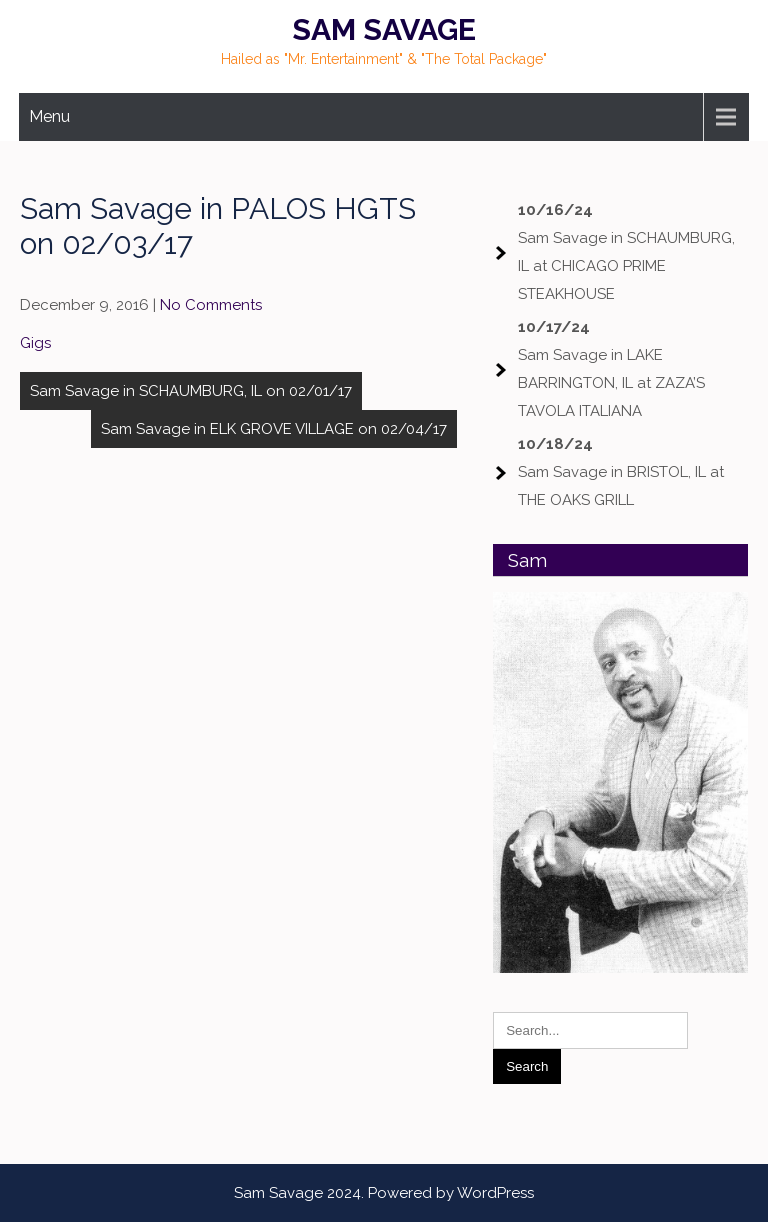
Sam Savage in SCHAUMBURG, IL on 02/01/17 (191, 391)
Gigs (35, 343)
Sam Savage (384, 29)
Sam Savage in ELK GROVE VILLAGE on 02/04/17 (274, 429)
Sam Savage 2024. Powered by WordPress (384, 1193)
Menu (49, 116)
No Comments (211, 305)
